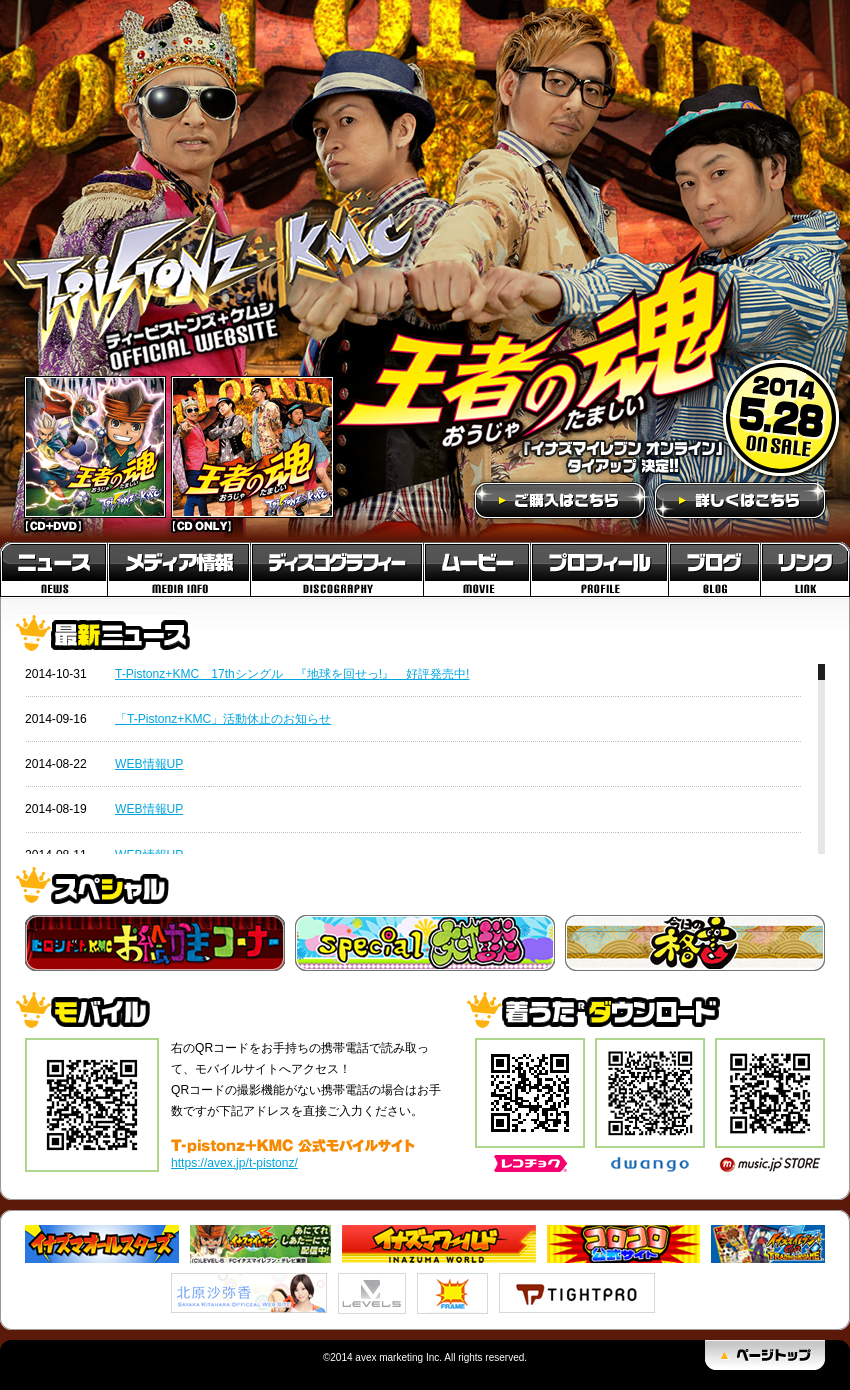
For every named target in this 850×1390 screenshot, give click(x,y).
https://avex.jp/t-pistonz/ (234, 1163)
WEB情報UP (149, 764)
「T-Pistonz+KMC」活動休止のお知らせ (223, 719)
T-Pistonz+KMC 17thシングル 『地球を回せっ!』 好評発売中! (292, 674)
